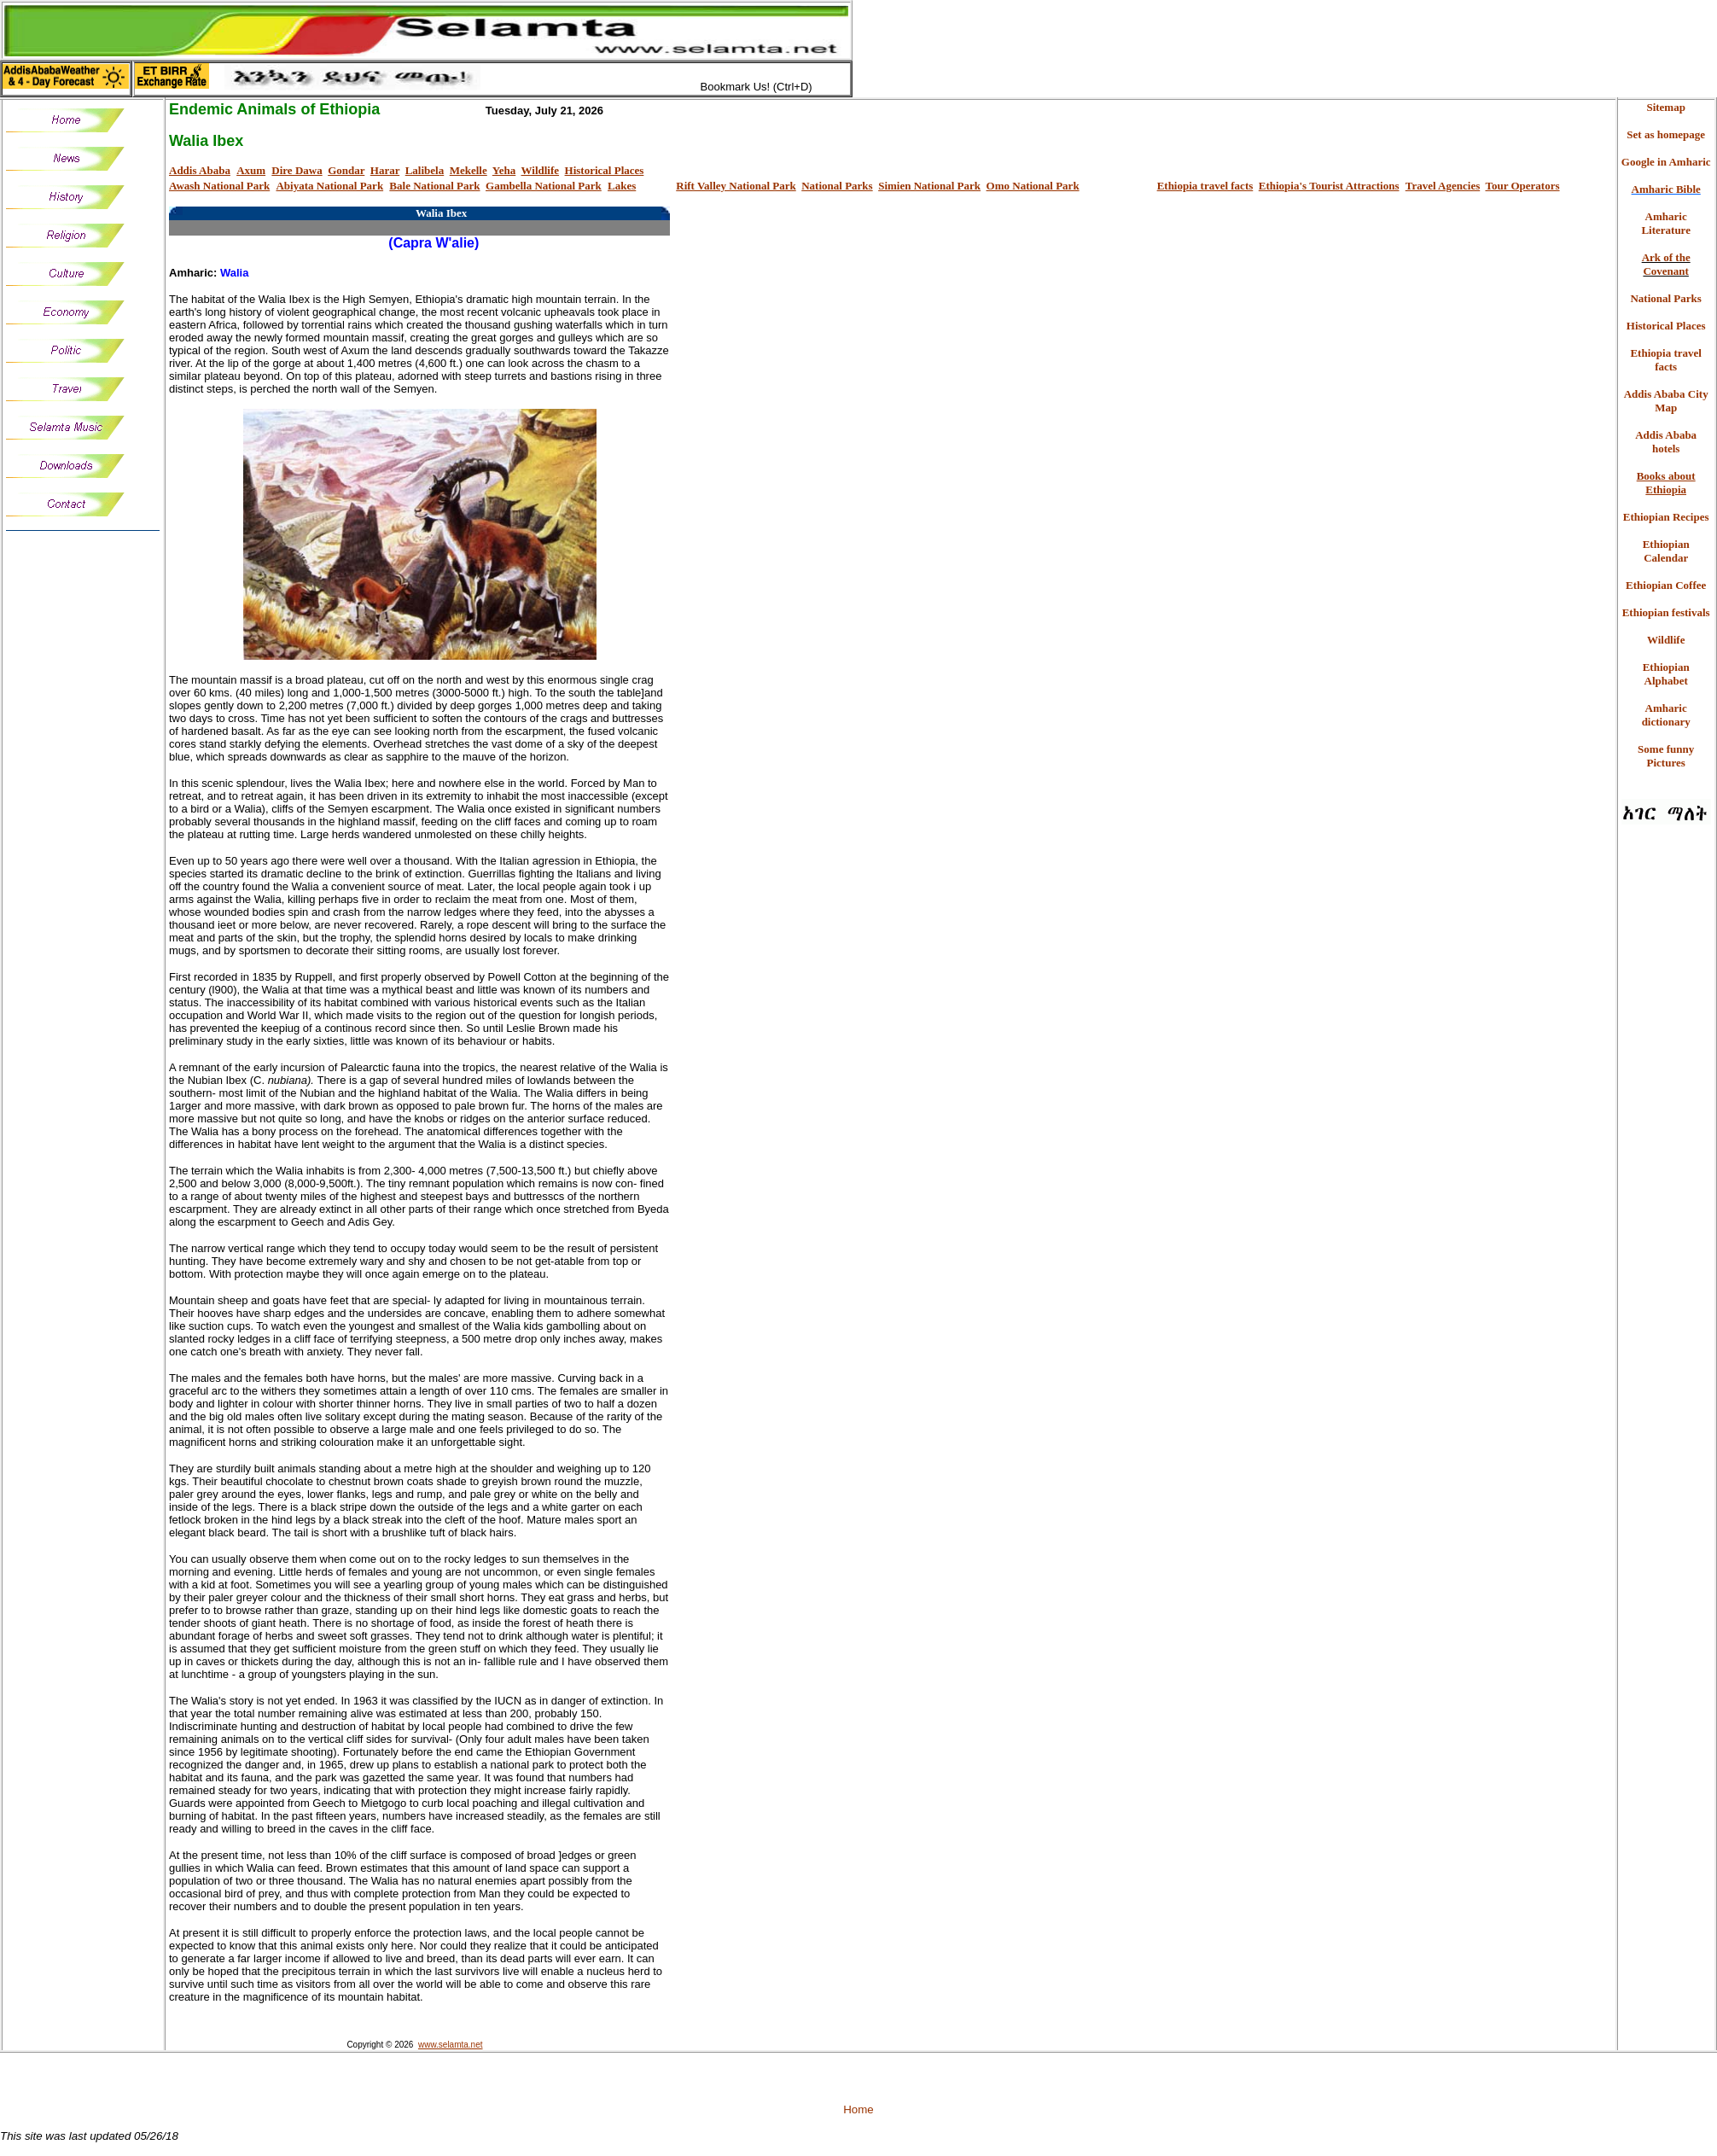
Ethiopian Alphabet (1666, 674)
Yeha (503, 170)
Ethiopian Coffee (1666, 585)
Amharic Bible (1666, 189)
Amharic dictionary (1666, 715)
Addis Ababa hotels (1666, 441)
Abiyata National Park (329, 185)
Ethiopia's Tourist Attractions (1329, 185)
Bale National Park (434, 185)
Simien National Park (929, 185)
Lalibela (425, 170)
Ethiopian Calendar (1666, 551)
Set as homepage (1666, 134)
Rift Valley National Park (735, 185)
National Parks (836, 185)
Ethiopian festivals (1666, 612)
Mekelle (468, 170)
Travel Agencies (1443, 185)
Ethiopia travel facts (1205, 185)
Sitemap (1665, 107)
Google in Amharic (1666, 161)
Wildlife (540, 170)
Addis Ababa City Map (1666, 400)
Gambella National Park (544, 185)
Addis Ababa (199, 170)
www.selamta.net (450, 2044)
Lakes (622, 185)
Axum (250, 170)
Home (858, 2109)
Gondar (346, 170)
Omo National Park (1033, 185)
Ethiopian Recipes (1666, 516)
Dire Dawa (296, 170)
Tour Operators (1522, 185)
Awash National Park (219, 185)
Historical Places (604, 170)
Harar (384, 170)
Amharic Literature (1666, 223)
